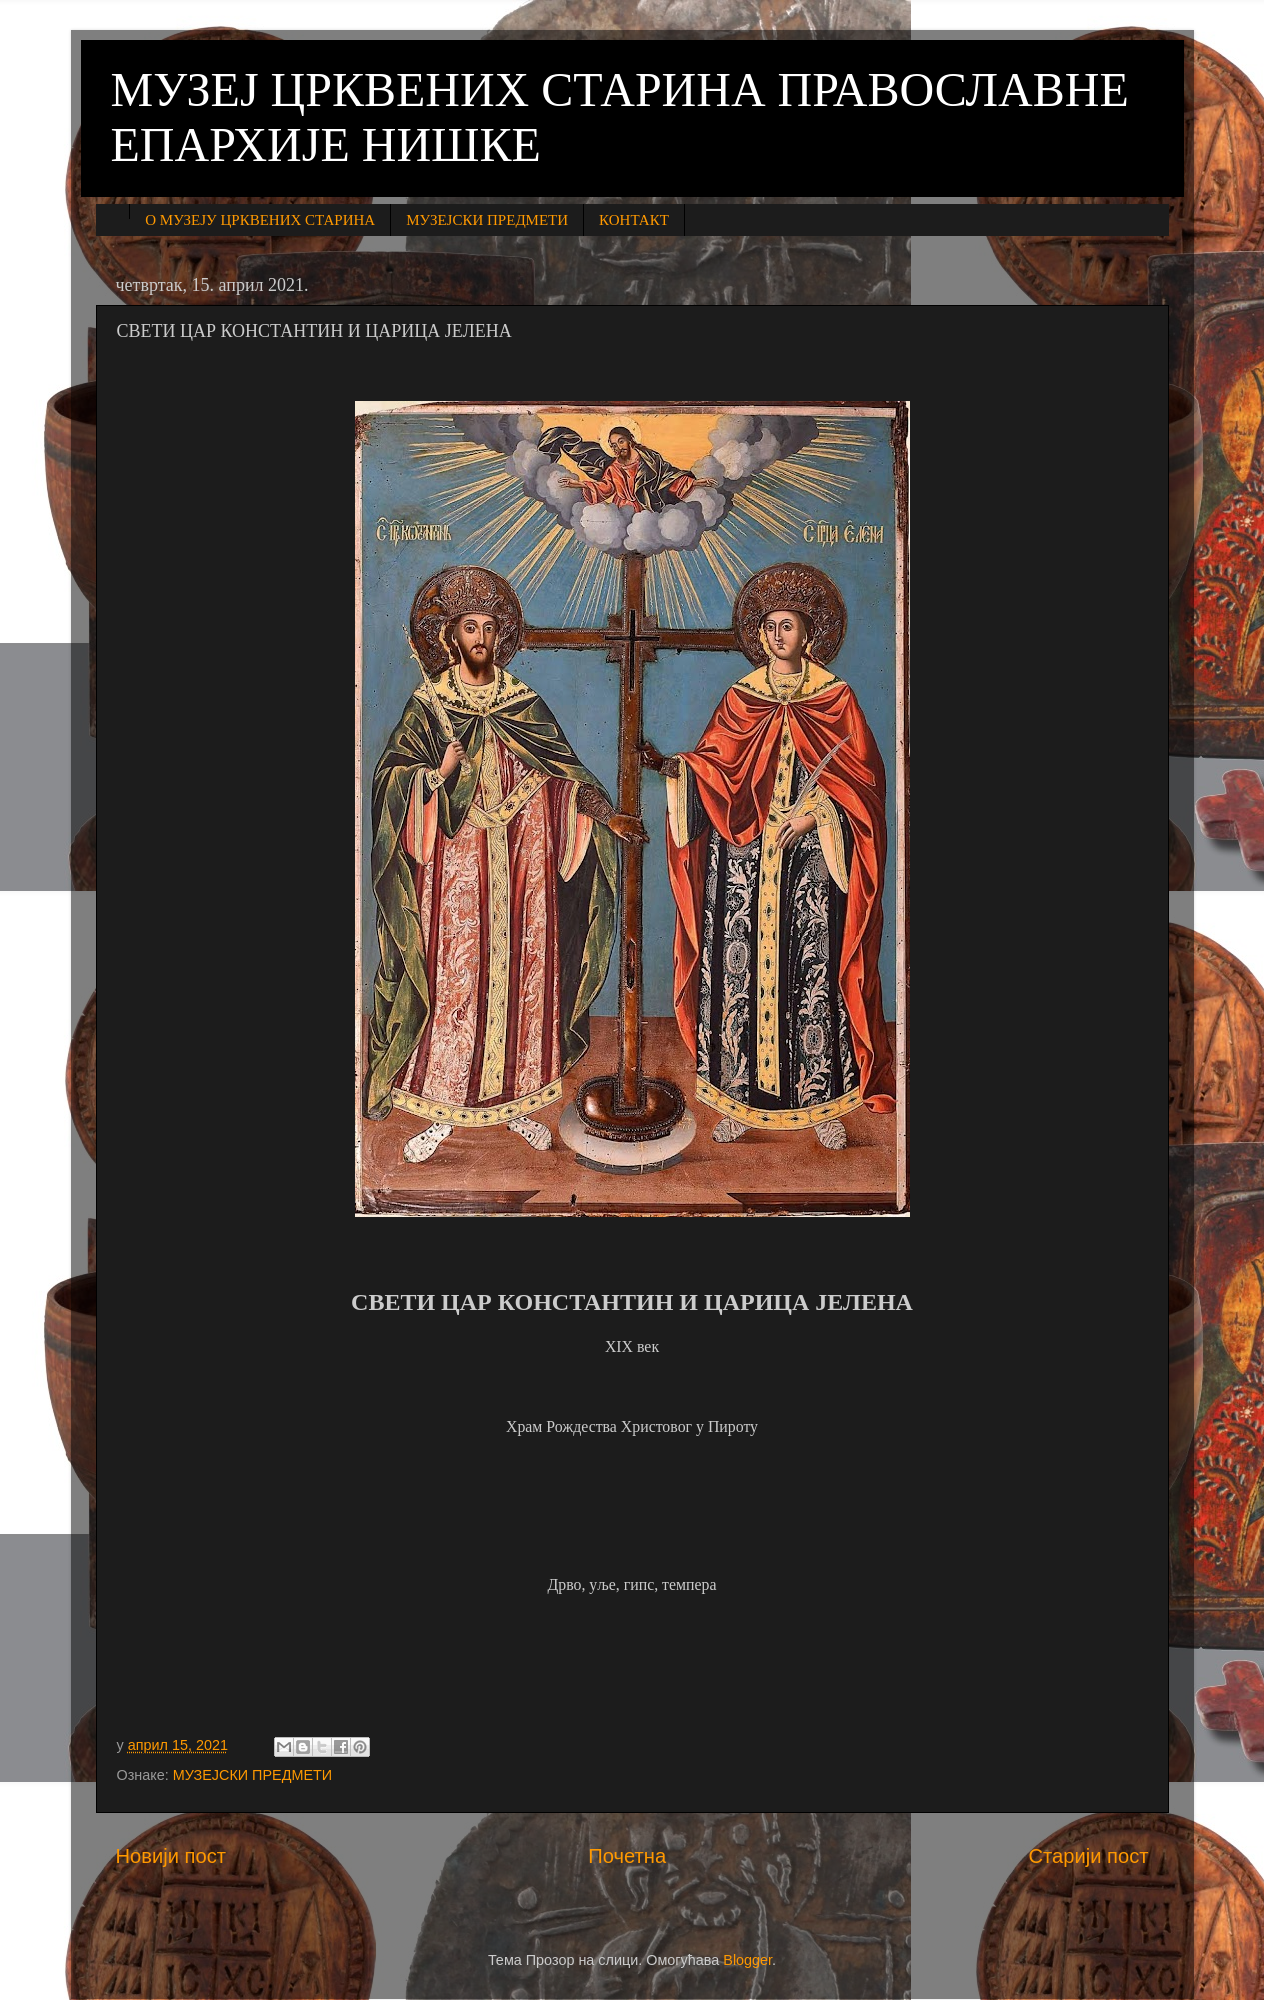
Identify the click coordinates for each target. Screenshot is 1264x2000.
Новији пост (171, 1856)
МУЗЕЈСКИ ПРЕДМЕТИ (487, 220)
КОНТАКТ (634, 220)
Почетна (627, 1856)
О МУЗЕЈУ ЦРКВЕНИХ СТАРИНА (260, 220)
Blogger (747, 1960)
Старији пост (1088, 1856)
